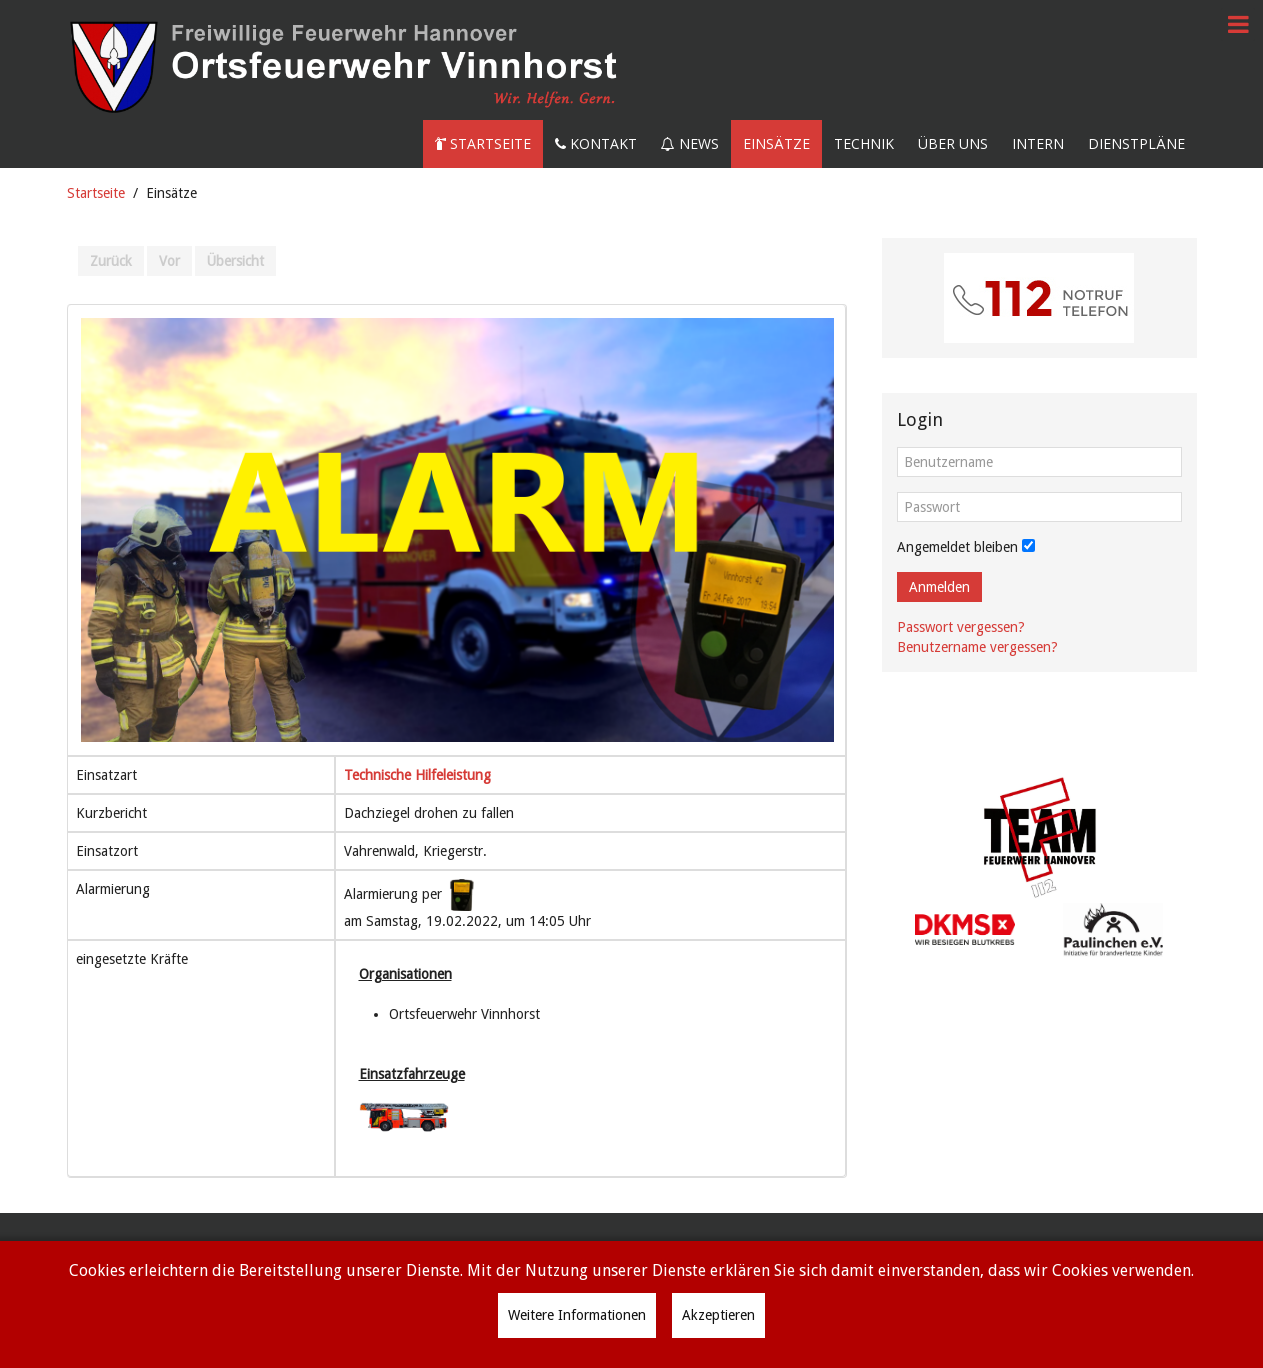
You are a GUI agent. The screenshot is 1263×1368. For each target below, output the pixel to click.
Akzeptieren (718, 1315)
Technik (864, 143)
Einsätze (776, 143)
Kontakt (596, 143)
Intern (1038, 143)
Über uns (953, 143)
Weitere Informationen (577, 1315)
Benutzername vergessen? (977, 647)
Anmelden (939, 587)
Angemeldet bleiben (957, 547)
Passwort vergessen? (961, 627)
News (690, 143)
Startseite (483, 143)
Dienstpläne (1136, 143)
